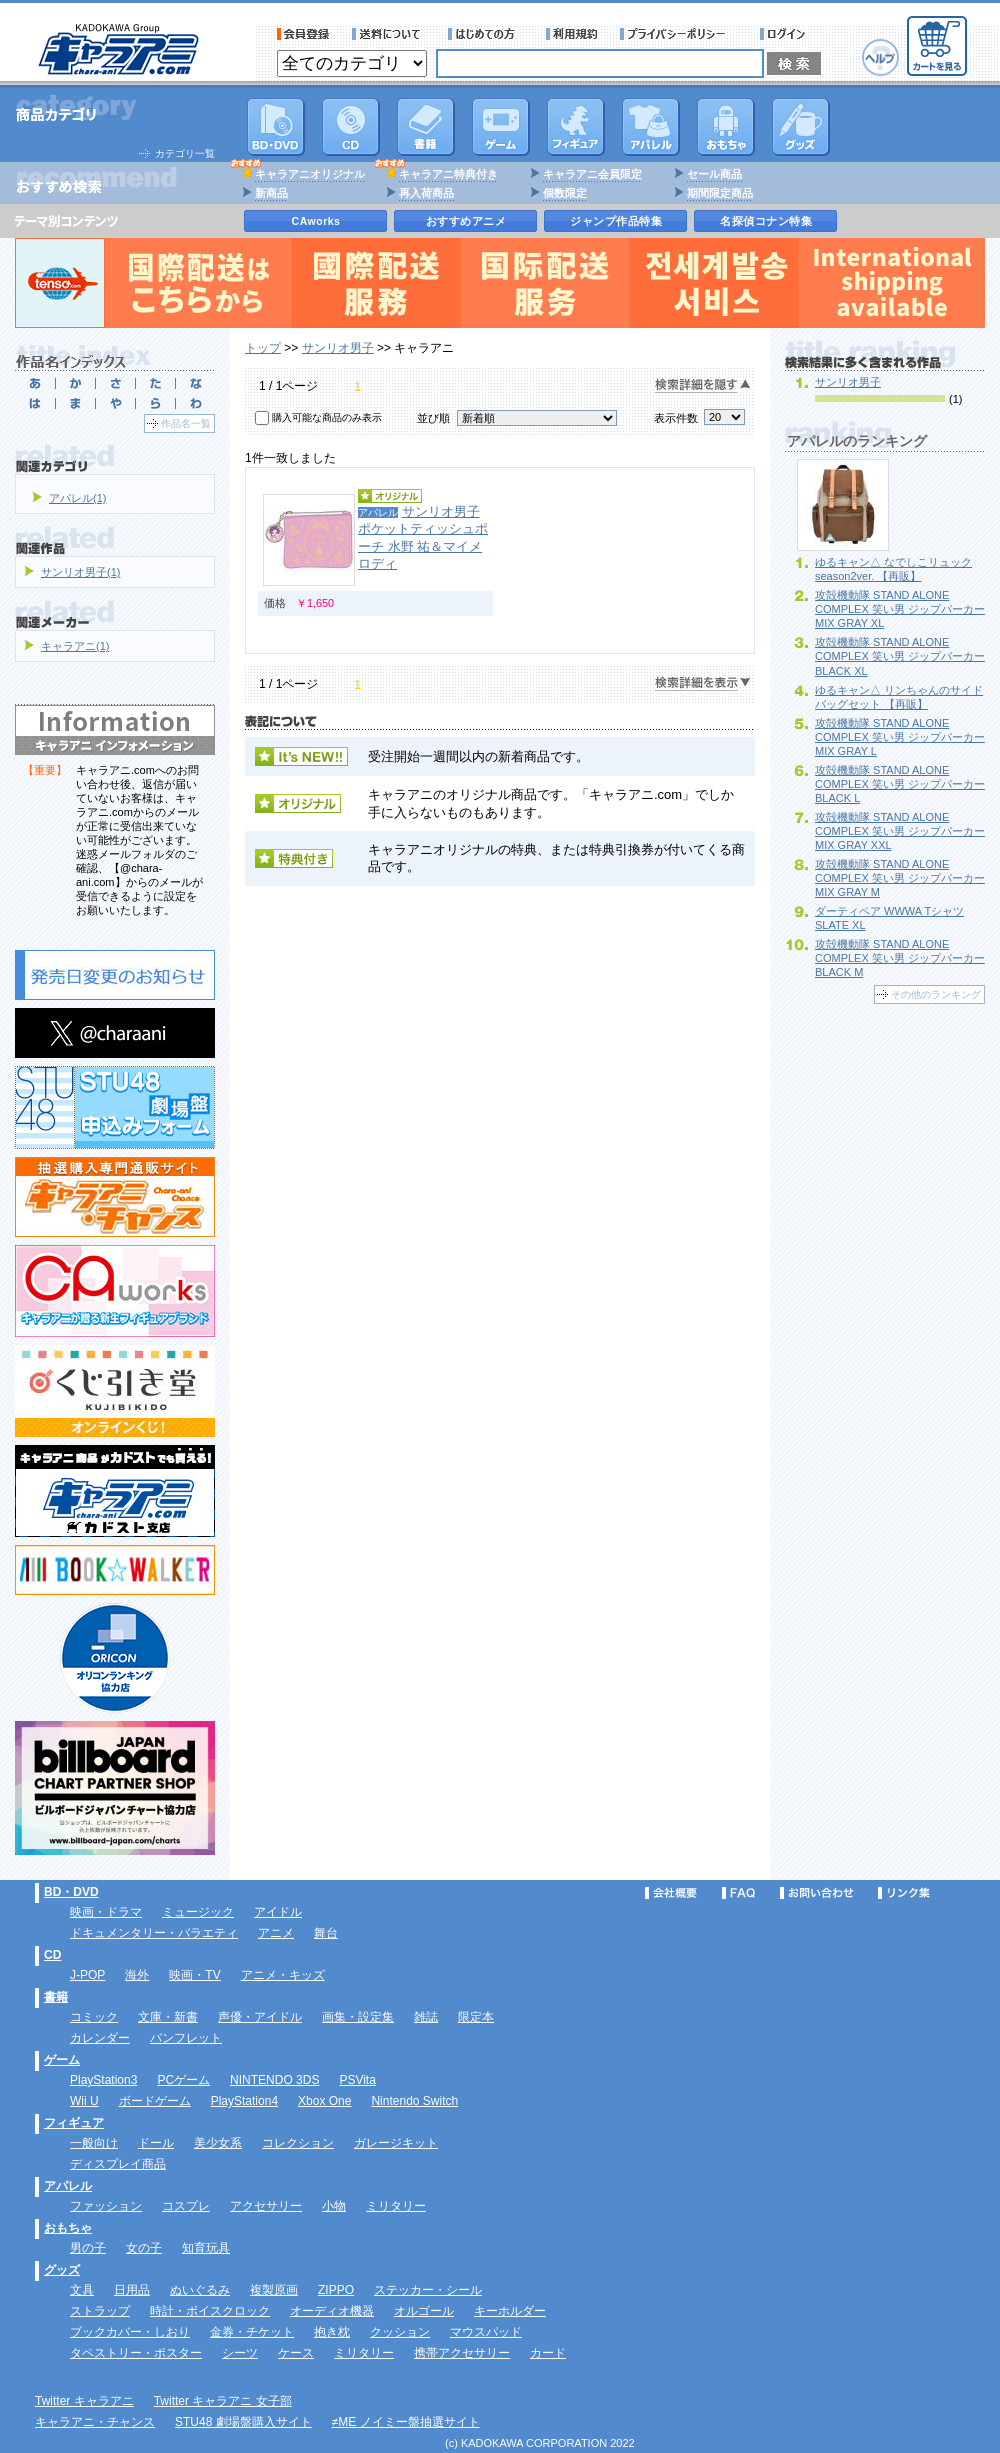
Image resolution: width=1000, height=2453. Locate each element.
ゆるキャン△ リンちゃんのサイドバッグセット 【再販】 (899, 697)
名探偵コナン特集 (766, 221)
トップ (263, 348)
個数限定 (565, 193)
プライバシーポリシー (679, 34)
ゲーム (62, 2060)
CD (351, 127)
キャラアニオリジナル (310, 174)
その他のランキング (936, 994)
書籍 (426, 127)
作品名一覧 (186, 423)
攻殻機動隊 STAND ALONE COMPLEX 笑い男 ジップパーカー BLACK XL (900, 656)
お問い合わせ (817, 1893)
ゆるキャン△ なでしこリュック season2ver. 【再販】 (893, 569)
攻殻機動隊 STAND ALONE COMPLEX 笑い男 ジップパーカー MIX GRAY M (900, 878)
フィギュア (576, 127)
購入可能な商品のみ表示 (327, 417)
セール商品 (714, 174)
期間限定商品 (720, 193)
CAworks (316, 221)
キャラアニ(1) (75, 646)
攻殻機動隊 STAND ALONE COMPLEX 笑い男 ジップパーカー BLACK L (900, 784)
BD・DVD (71, 1892)
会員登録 (303, 34)
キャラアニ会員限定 (592, 174)
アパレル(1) (77, 498)
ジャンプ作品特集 (616, 221)
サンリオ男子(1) (80, 572)
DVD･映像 (276, 127)
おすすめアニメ (466, 221)
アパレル (651, 127)
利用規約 (572, 34)
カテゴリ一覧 (185, 153)
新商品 (271, 193)
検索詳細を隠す (703, 385)
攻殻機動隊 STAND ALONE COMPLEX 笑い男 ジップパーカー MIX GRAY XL (900, 609)
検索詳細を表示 (703, 683)
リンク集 (904, 1893)
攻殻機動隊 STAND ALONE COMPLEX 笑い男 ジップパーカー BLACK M (900, 958)
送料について (389, 34)
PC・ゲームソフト (501, 127)
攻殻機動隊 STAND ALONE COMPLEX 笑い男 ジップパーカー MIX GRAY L (900, 737)
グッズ (801, 127)
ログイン (785, 34)
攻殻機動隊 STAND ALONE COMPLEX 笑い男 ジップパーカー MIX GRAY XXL (900, 831)
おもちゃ (726, 127)
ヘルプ (880, 57)
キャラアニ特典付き (448, 174)
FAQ (738, 1893)
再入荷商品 (426, 193)
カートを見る (937, 46)
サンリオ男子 (338, 348)
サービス (486, 34)
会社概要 (671, 1893)
